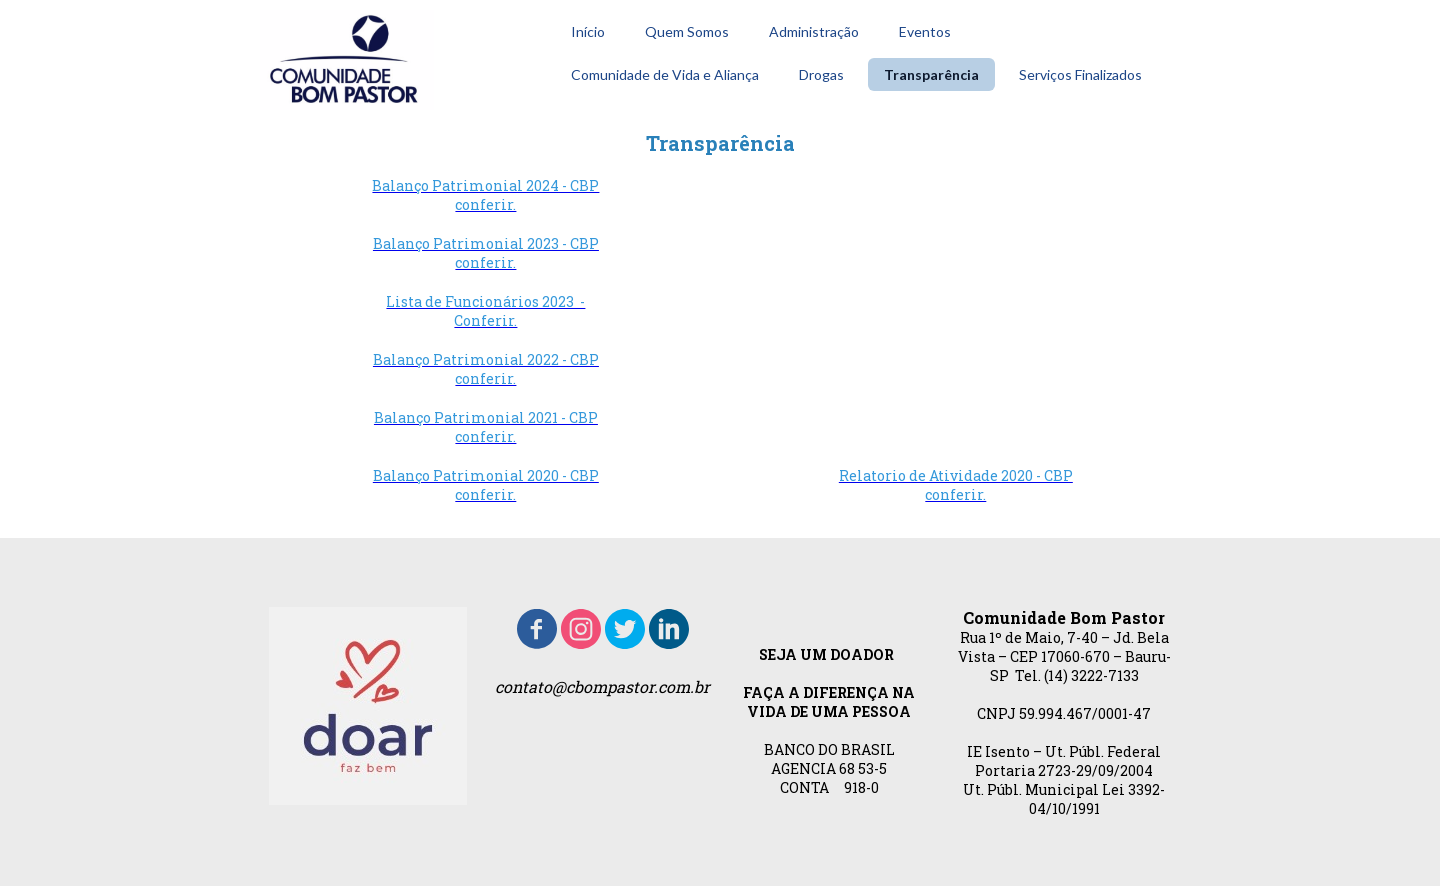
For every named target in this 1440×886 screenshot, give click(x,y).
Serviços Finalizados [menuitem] (1080, 74)
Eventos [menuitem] (925, 31)
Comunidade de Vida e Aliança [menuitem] (665, 74)
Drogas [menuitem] (821, 74)
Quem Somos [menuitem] (687, 31)
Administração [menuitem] (814, 31)
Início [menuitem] (588, 31)
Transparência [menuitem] (931, 74)
